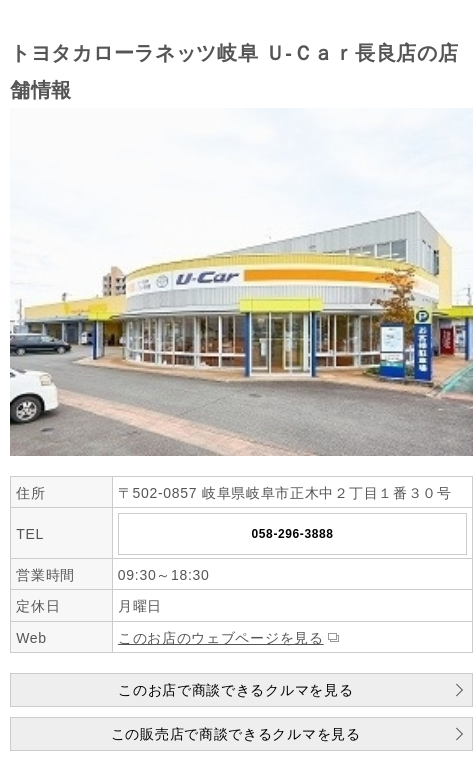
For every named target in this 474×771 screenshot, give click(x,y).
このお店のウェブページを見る (221, 638)
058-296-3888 (293, 534)
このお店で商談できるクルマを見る (235, 690)
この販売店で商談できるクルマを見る (236, 734)
